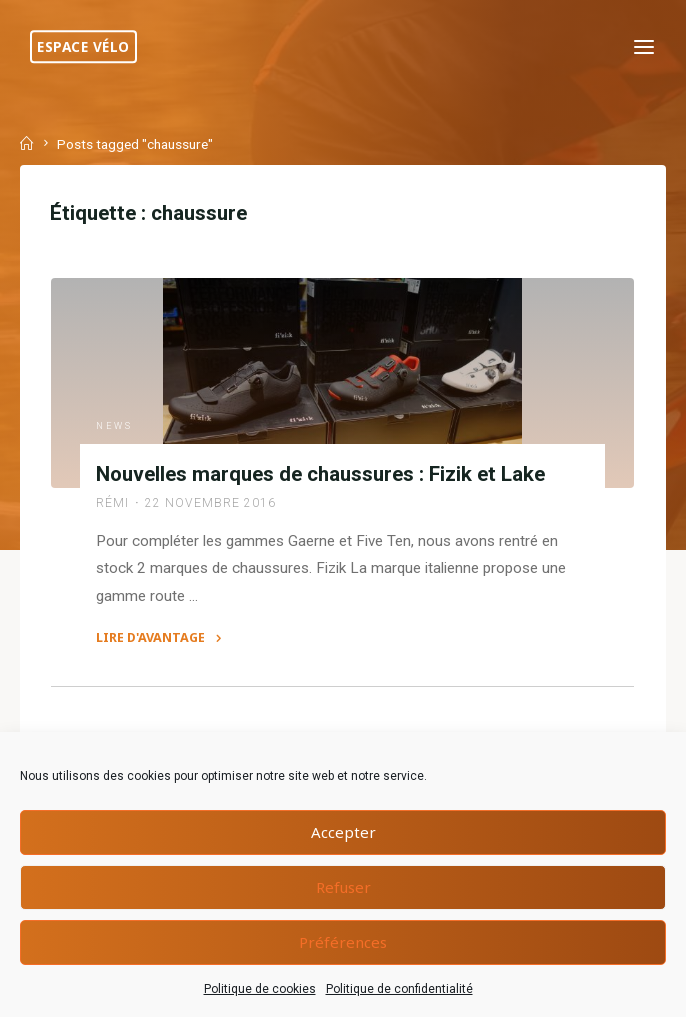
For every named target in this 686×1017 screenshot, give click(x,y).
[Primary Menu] (644, 47)
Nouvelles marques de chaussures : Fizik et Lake (321, 474)
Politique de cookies (260, 989)
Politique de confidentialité (399, 989)
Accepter (343, 832)
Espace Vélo (83, 46)
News (115, 426)
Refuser (343, 887)
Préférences (343, 942)
